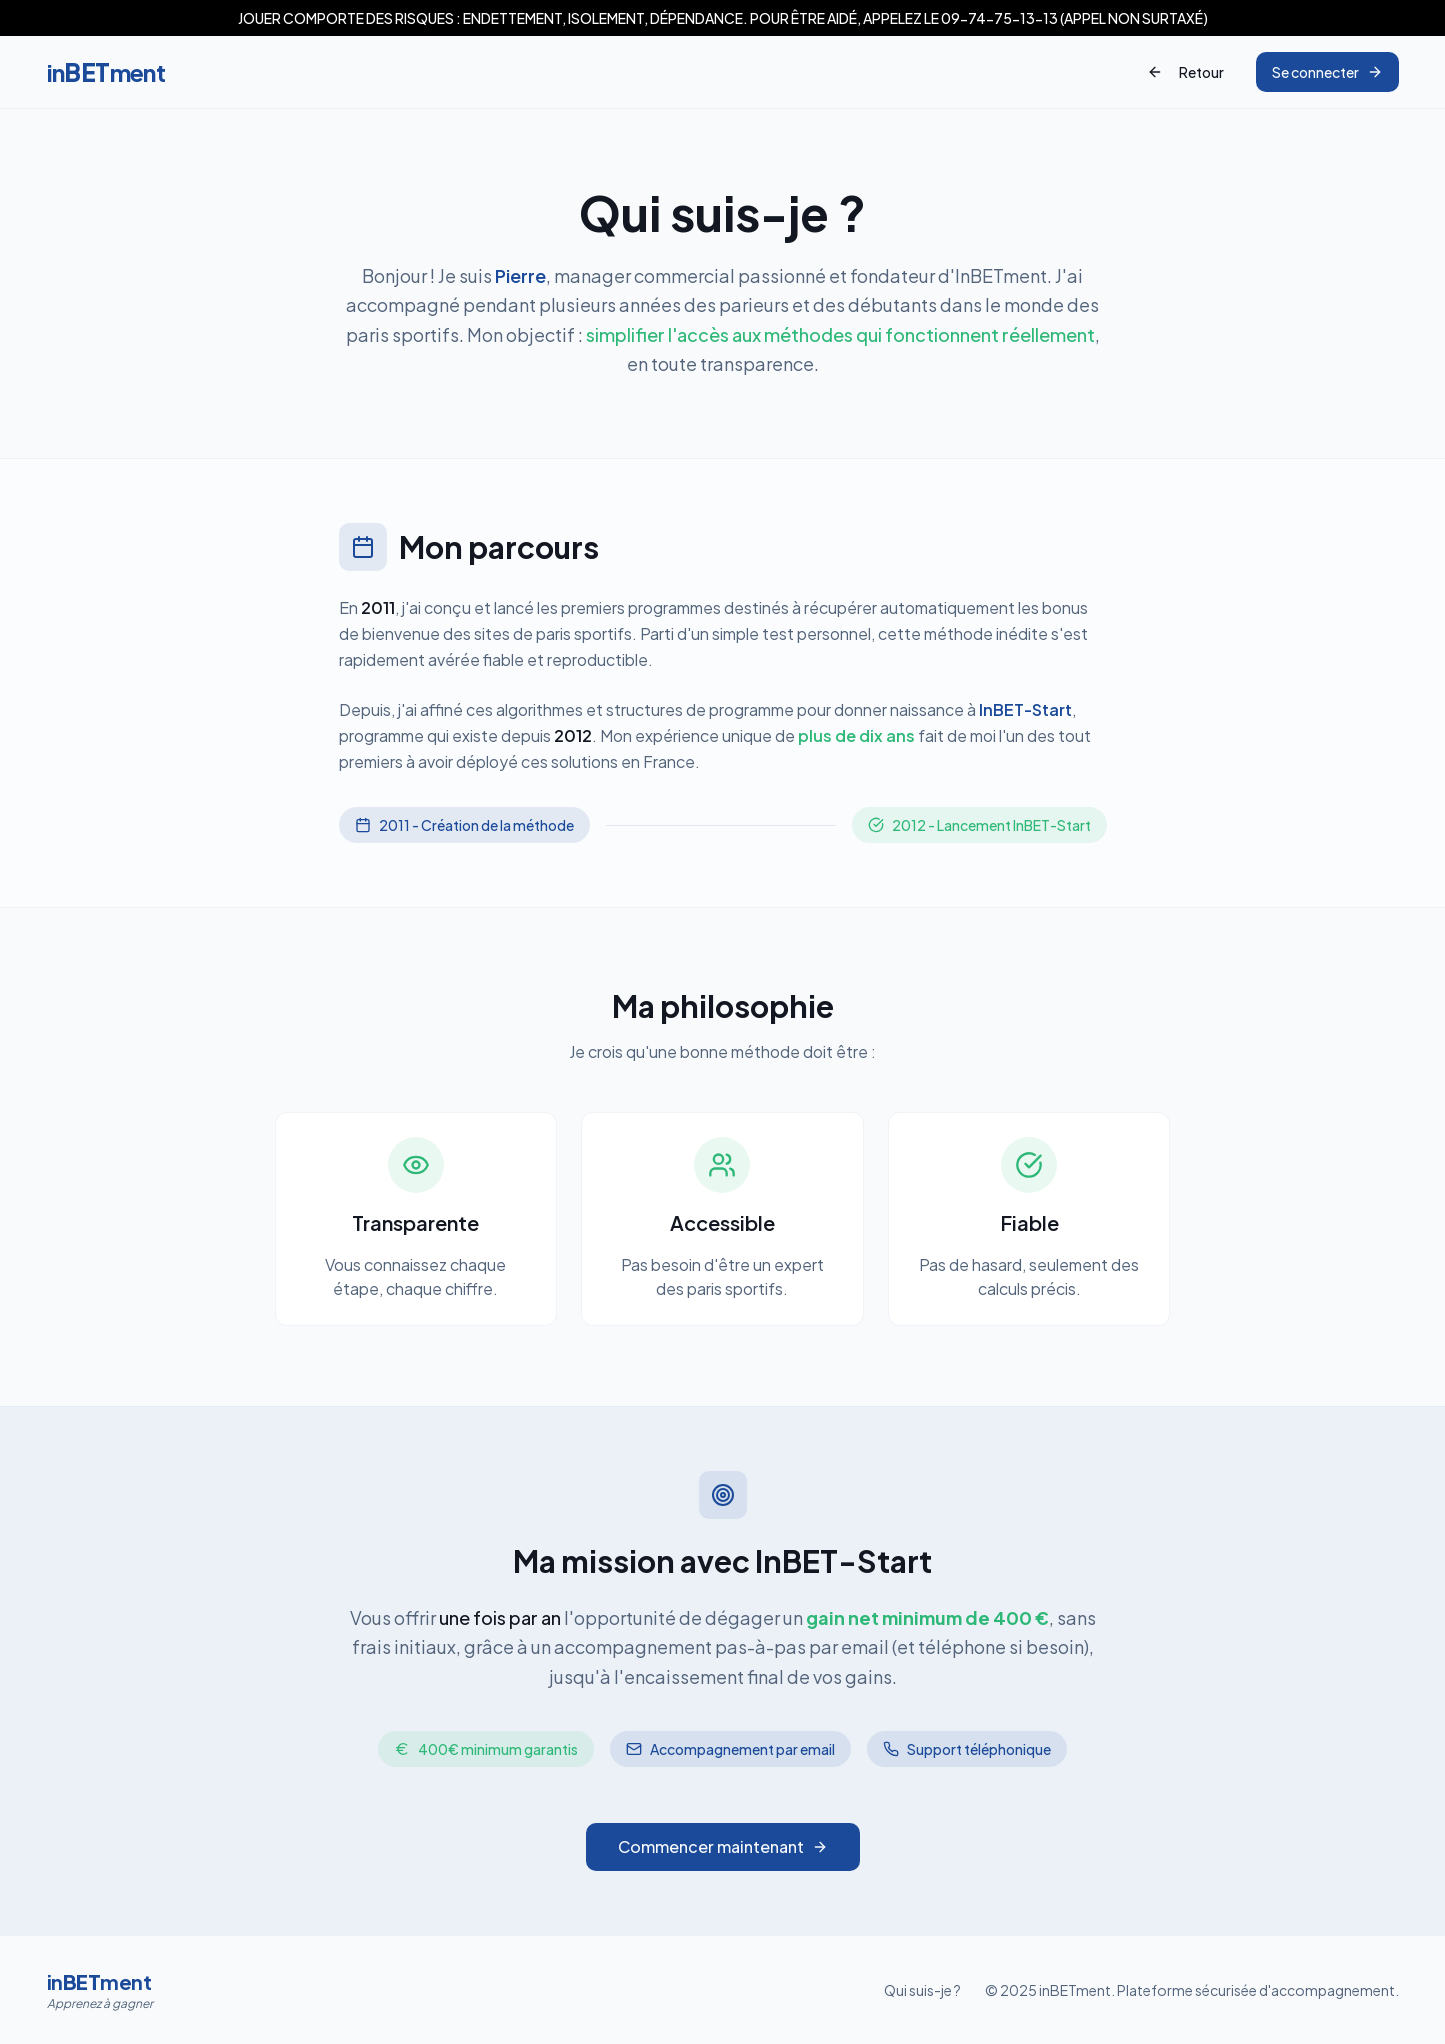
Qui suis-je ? (922, 1990)
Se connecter (1327, 72)
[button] (722, 18)
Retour (1185, 72)
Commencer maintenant (723, 1846)
